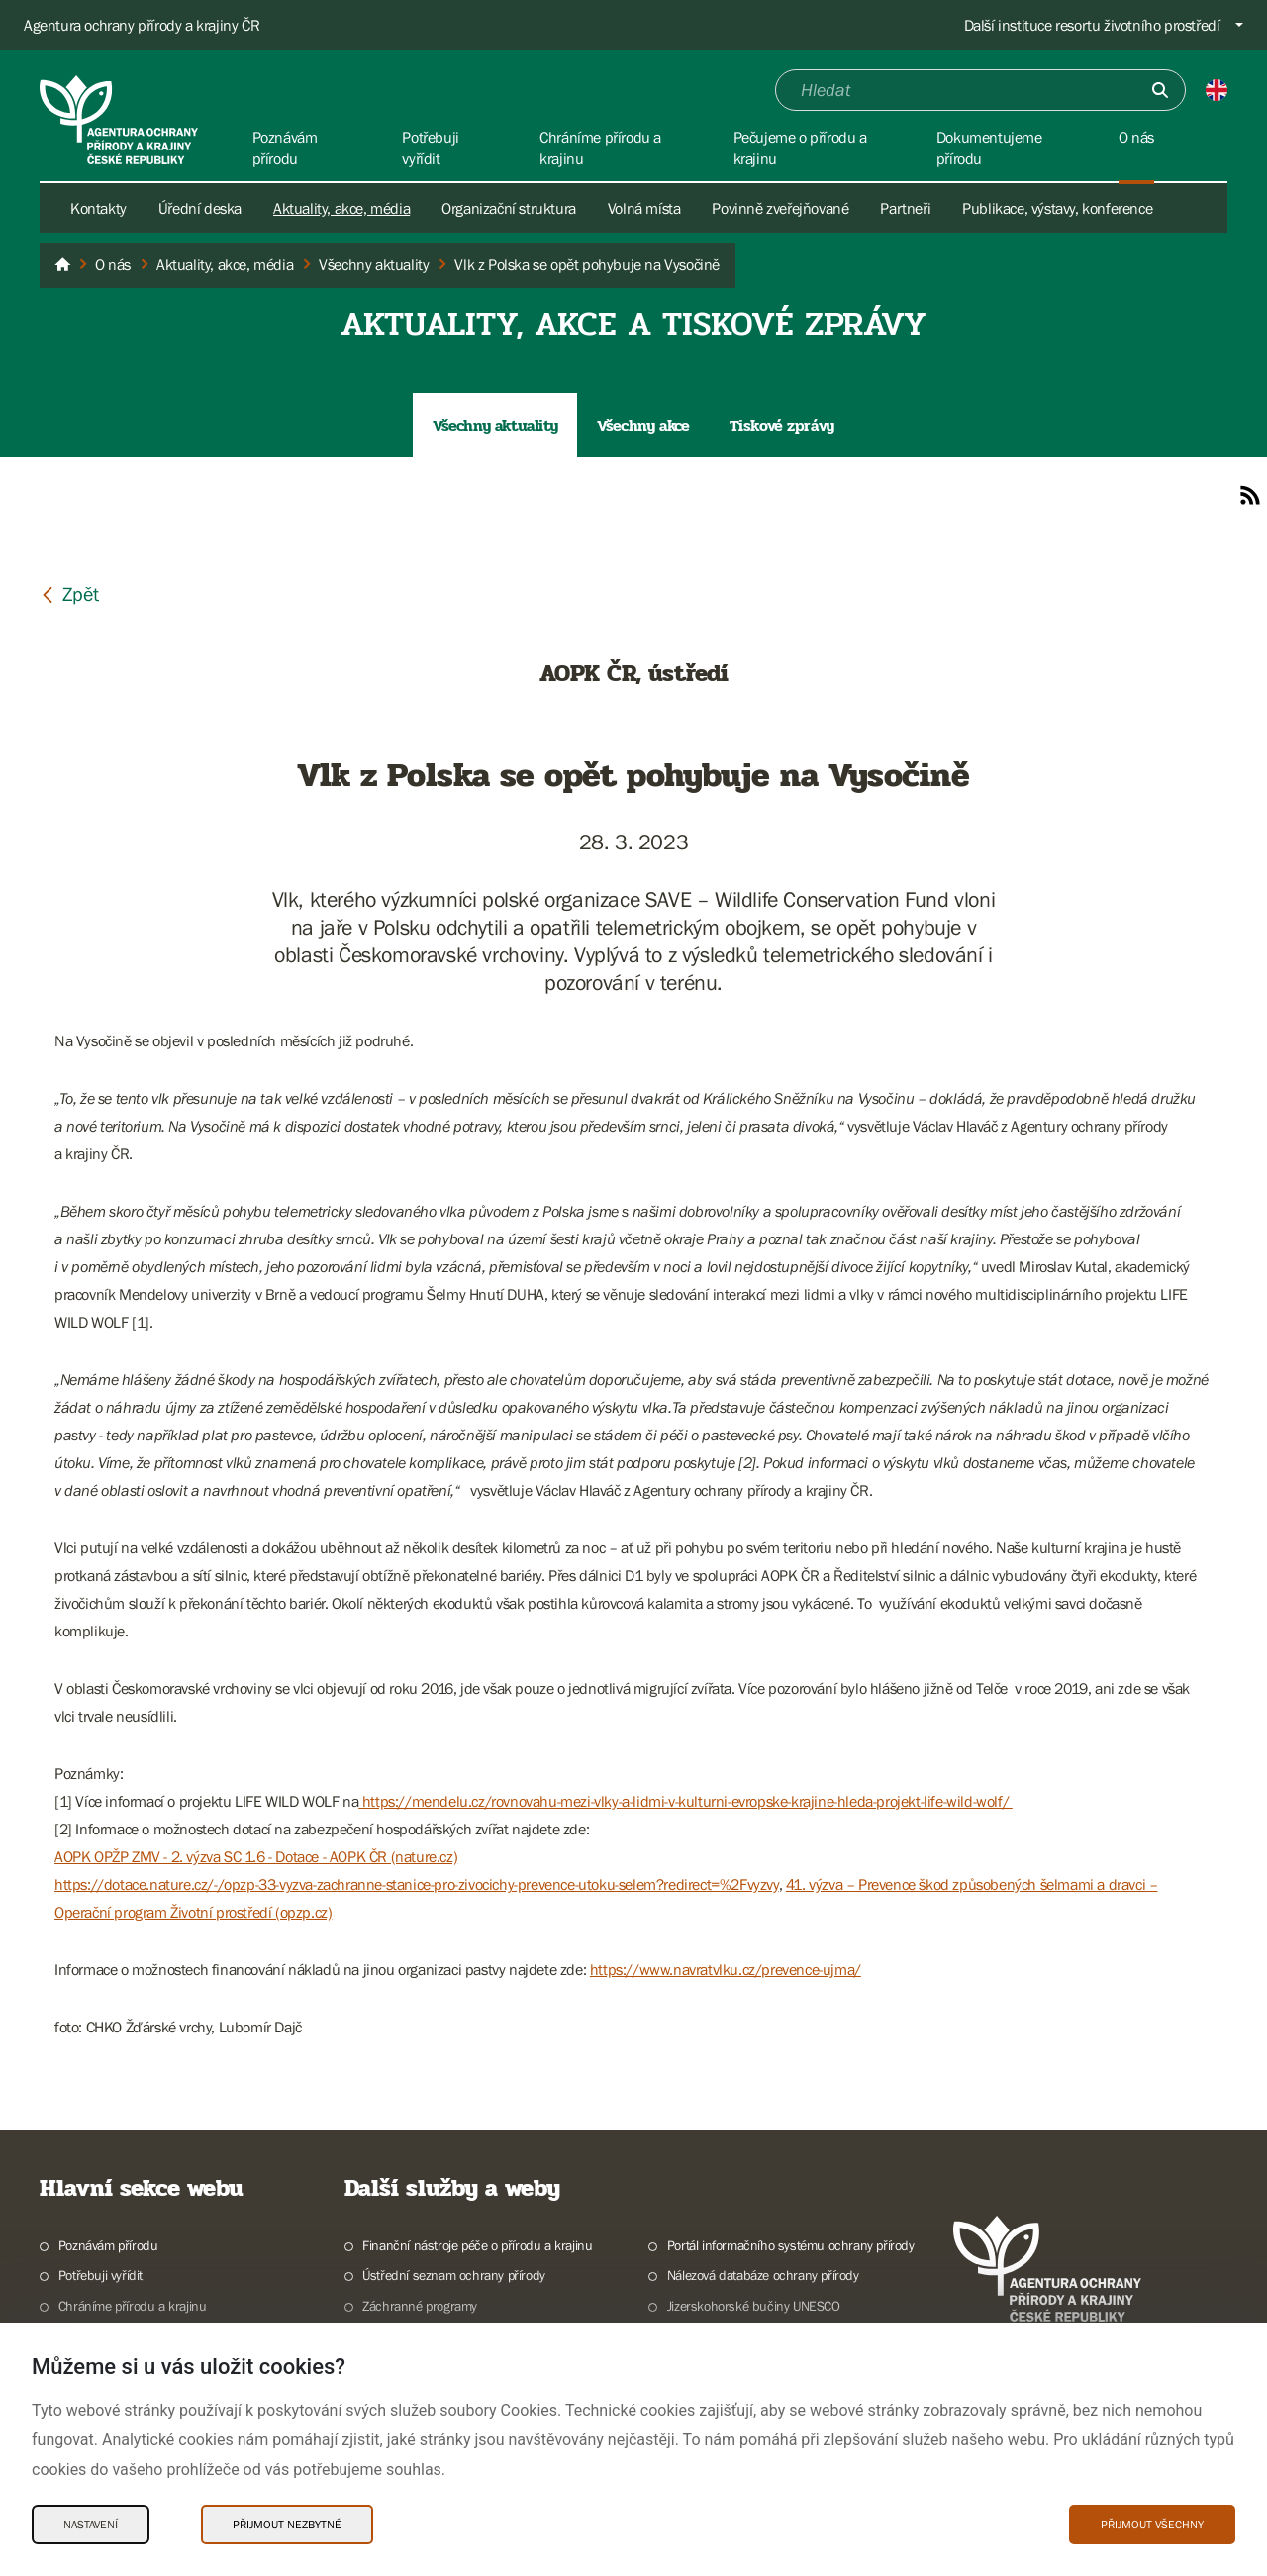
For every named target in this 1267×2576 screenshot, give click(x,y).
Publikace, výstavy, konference (1057, 208)
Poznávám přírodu (108, 2245)
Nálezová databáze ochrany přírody (763, 2275)
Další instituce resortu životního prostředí (1092, 25)
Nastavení (90, 2524)
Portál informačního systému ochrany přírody (791, 2245)
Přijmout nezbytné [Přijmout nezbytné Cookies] (287, 2524)
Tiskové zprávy (782, 425)
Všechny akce (643, 425)
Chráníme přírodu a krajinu (132, 2306)
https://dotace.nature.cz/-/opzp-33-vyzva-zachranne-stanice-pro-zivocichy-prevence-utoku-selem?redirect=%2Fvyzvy (416, 1884)
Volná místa (644, 208)
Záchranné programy (419, 2306)
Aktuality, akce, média (341, 208)
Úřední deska (200, 208)
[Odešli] (1160, 90)
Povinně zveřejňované (780, 208)
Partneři (905, 208)
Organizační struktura (508, 208)
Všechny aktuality (495, 425)
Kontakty (98, 208)
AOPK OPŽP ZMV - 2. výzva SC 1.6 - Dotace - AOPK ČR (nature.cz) (255, 1856)
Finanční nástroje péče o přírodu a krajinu (477, 2245)
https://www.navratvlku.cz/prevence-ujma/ (725, 1969)
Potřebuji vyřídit (100, 2275)
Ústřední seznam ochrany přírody (453, 2275)
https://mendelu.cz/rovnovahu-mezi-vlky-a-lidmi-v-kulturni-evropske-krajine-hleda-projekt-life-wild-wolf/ (685, 1801)
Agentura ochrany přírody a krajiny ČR (141, 25)
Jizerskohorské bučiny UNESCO (753, 2306)
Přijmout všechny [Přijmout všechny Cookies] (1152, 2524)
